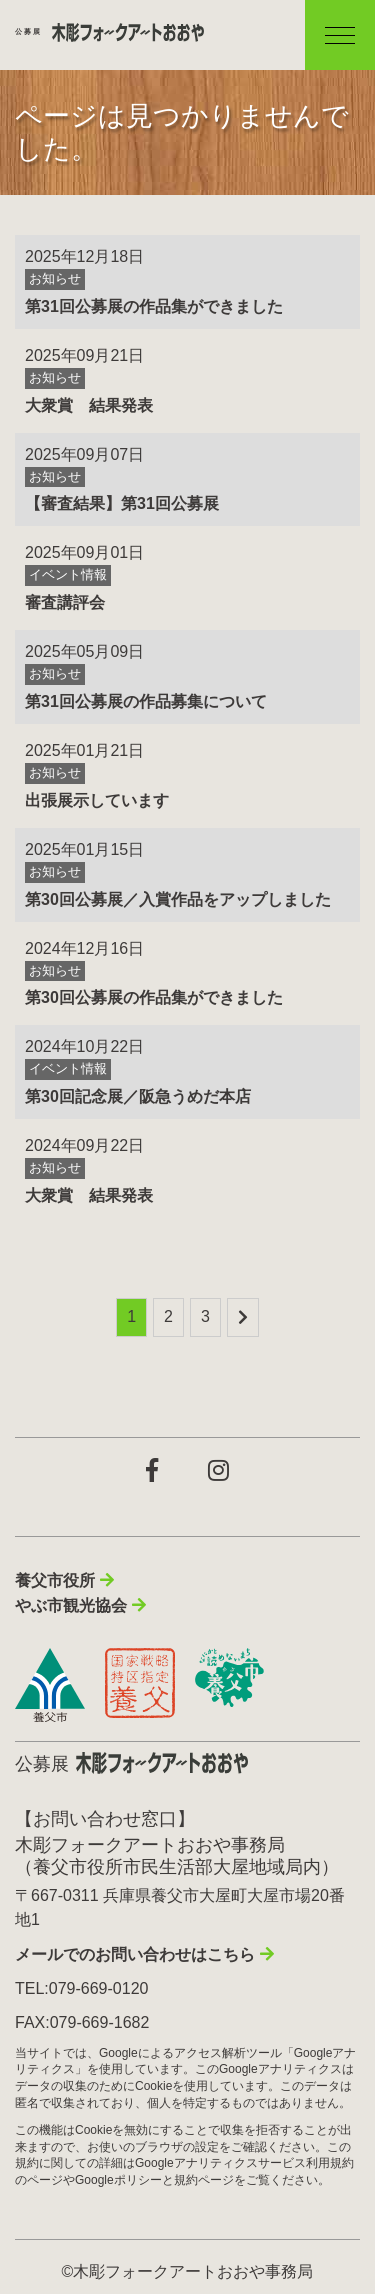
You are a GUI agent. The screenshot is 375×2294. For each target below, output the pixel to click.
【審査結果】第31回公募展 (122, 503)
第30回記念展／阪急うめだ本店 (138, 1096)
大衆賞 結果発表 (89, 405)
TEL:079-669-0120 (81, 1988)
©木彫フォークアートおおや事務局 (188, 2271)
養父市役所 (55, 1580)
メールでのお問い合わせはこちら (135, 1954)
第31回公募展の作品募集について (146, 701)
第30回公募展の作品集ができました (154, 997)
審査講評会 (65, 602)
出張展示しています (97, 800)
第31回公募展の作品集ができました (154, 306)
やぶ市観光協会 (71, 1605)
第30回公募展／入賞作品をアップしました (178, 899)
